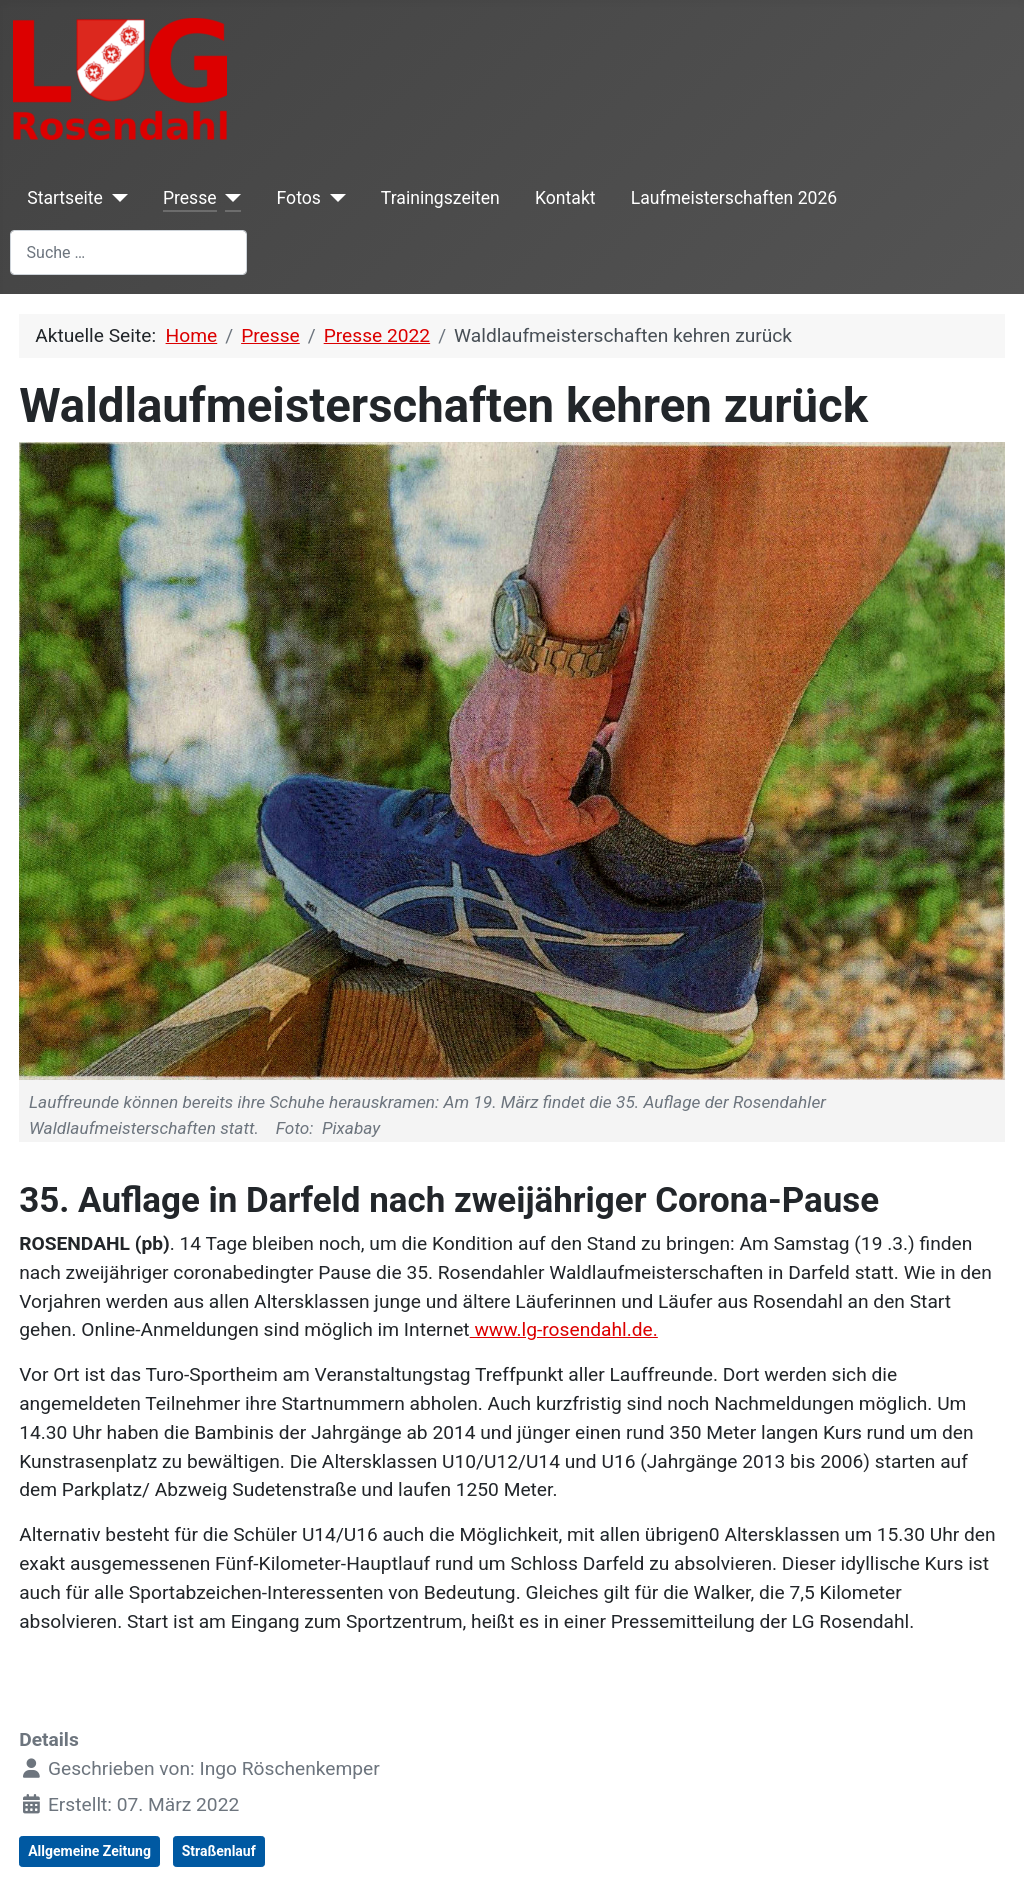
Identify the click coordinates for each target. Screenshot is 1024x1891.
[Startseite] (115, 198)
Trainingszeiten (440, 198)
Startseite (65, 198)
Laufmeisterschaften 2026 (734, 198)
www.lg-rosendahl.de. (564, 1329)
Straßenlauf (219, 1851)
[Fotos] (333, 198)
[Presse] (229, 198)
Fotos (299, 198)
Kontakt (565, 198)
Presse (190, 198)
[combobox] (128, 252)
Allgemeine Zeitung (89, 1851)
